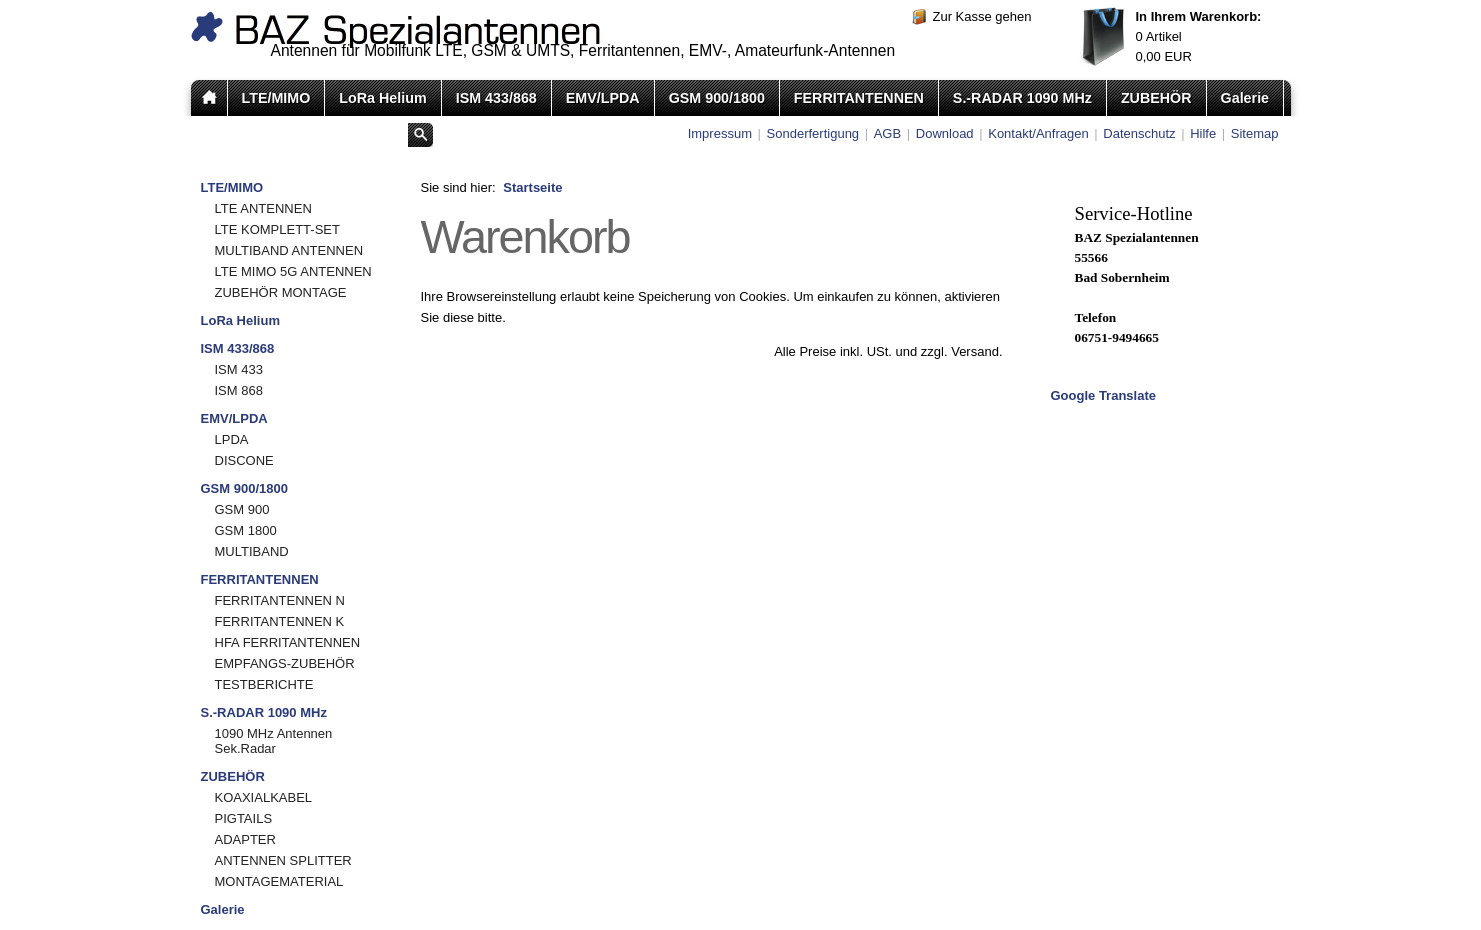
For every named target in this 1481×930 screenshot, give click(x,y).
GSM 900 (242, 509)
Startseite (532, 187)
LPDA (232, 439)
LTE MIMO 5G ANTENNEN (293, 271)
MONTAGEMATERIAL (279, 881)
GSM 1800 (246, 530)
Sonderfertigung (813, 133)
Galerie (1245, 98)
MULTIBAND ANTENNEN (289, 250)
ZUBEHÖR (1156, 98)
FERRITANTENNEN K (280, 621)
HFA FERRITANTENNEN (288, 642)
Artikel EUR (1199, 36)
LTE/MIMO (276, 98)
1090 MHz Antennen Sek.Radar (274, 741)
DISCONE (244, 460)
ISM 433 (239, 369)
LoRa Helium (382, 98)
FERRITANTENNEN (859, 98)
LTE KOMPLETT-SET (277, 229)
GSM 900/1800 (717, 98)
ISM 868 (239, 390)
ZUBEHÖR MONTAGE (281, 292)
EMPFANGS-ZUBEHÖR (285, 663)
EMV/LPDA (603, 98)
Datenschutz (1139, 133)
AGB (887, 133)
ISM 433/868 (496, 98)
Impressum (720, 133)
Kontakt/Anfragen (1038, 133)
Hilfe (1203, 133)
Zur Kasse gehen (982, 16)
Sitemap (1255, 133)
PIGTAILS (244, 818)
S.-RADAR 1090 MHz (1022, 98)
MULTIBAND (252, 551)
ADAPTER (245, 839)
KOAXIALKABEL (264, 797)
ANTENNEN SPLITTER (283, 860)
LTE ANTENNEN (263, 208)
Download (945, 133)
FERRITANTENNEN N (280, 600)
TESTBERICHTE (264, 684)
